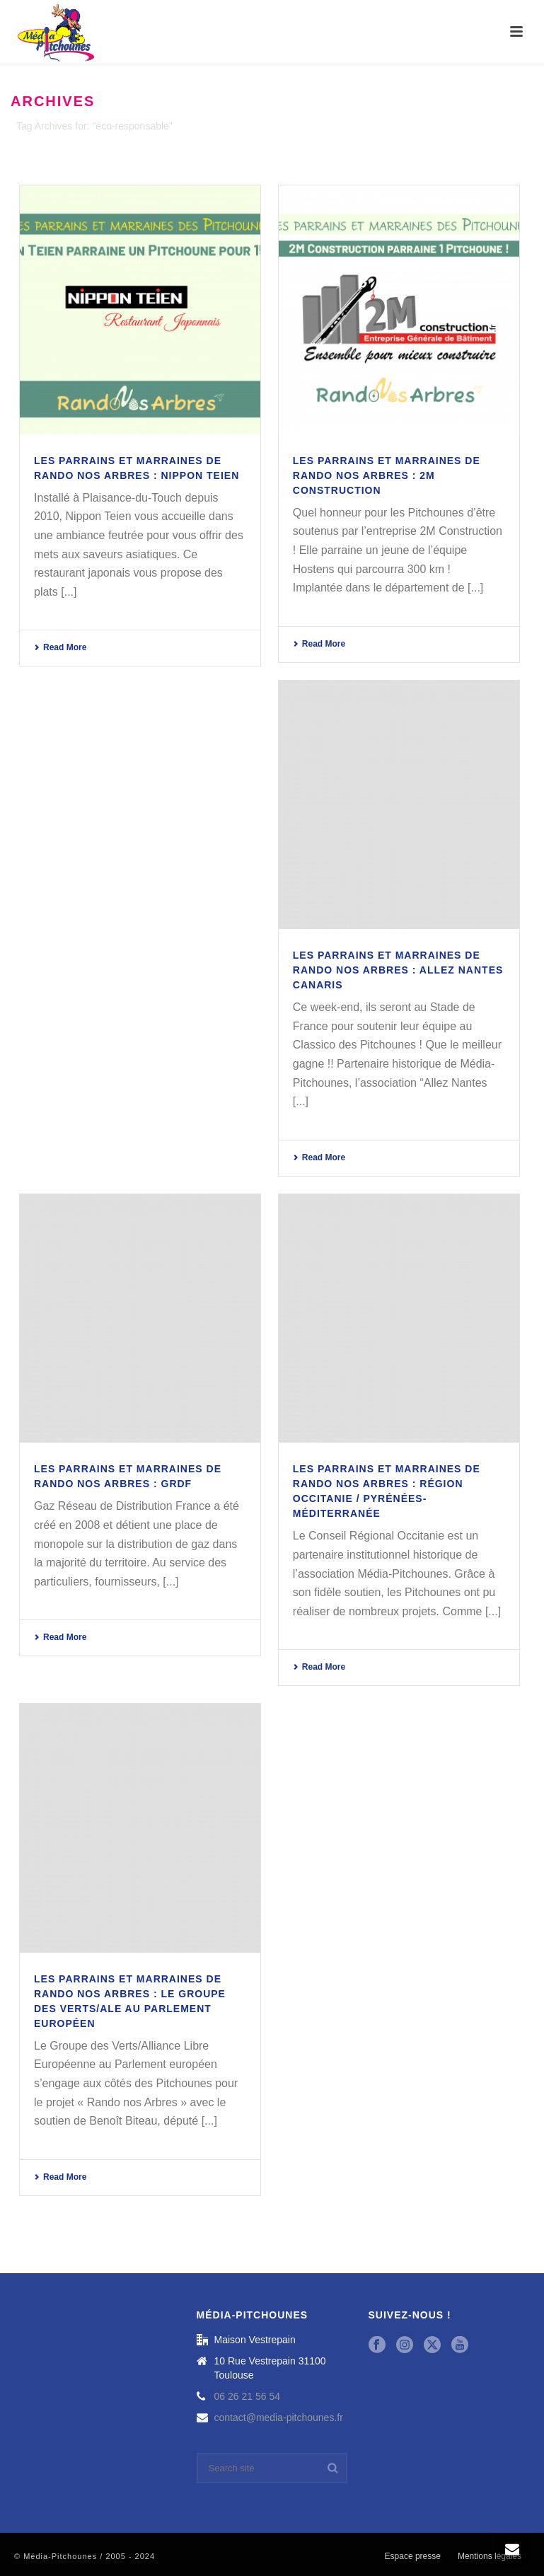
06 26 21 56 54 (247, 2396)
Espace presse (413, 2556)
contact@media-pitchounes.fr (278, 2417)
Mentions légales (489, 2556)
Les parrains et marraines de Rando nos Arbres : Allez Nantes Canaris (398, 969)
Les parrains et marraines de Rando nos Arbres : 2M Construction (386, 475)
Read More (60, 647)
